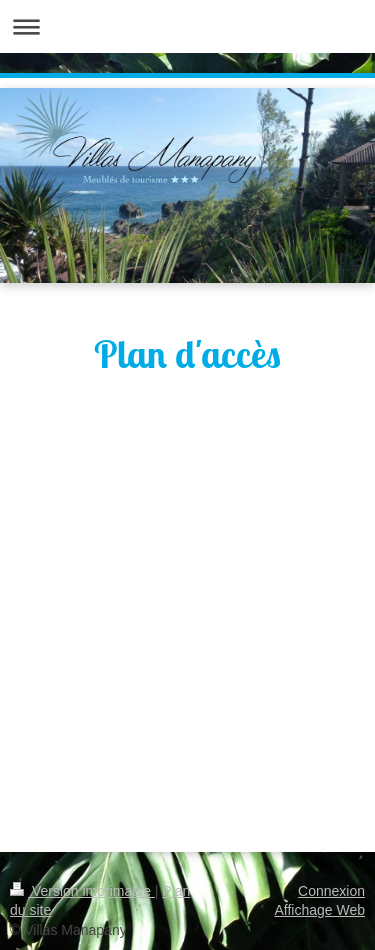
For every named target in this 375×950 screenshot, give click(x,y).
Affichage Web (319, 910)
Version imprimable (82, 891)
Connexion (331, 891)
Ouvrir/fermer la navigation (187, 26)
